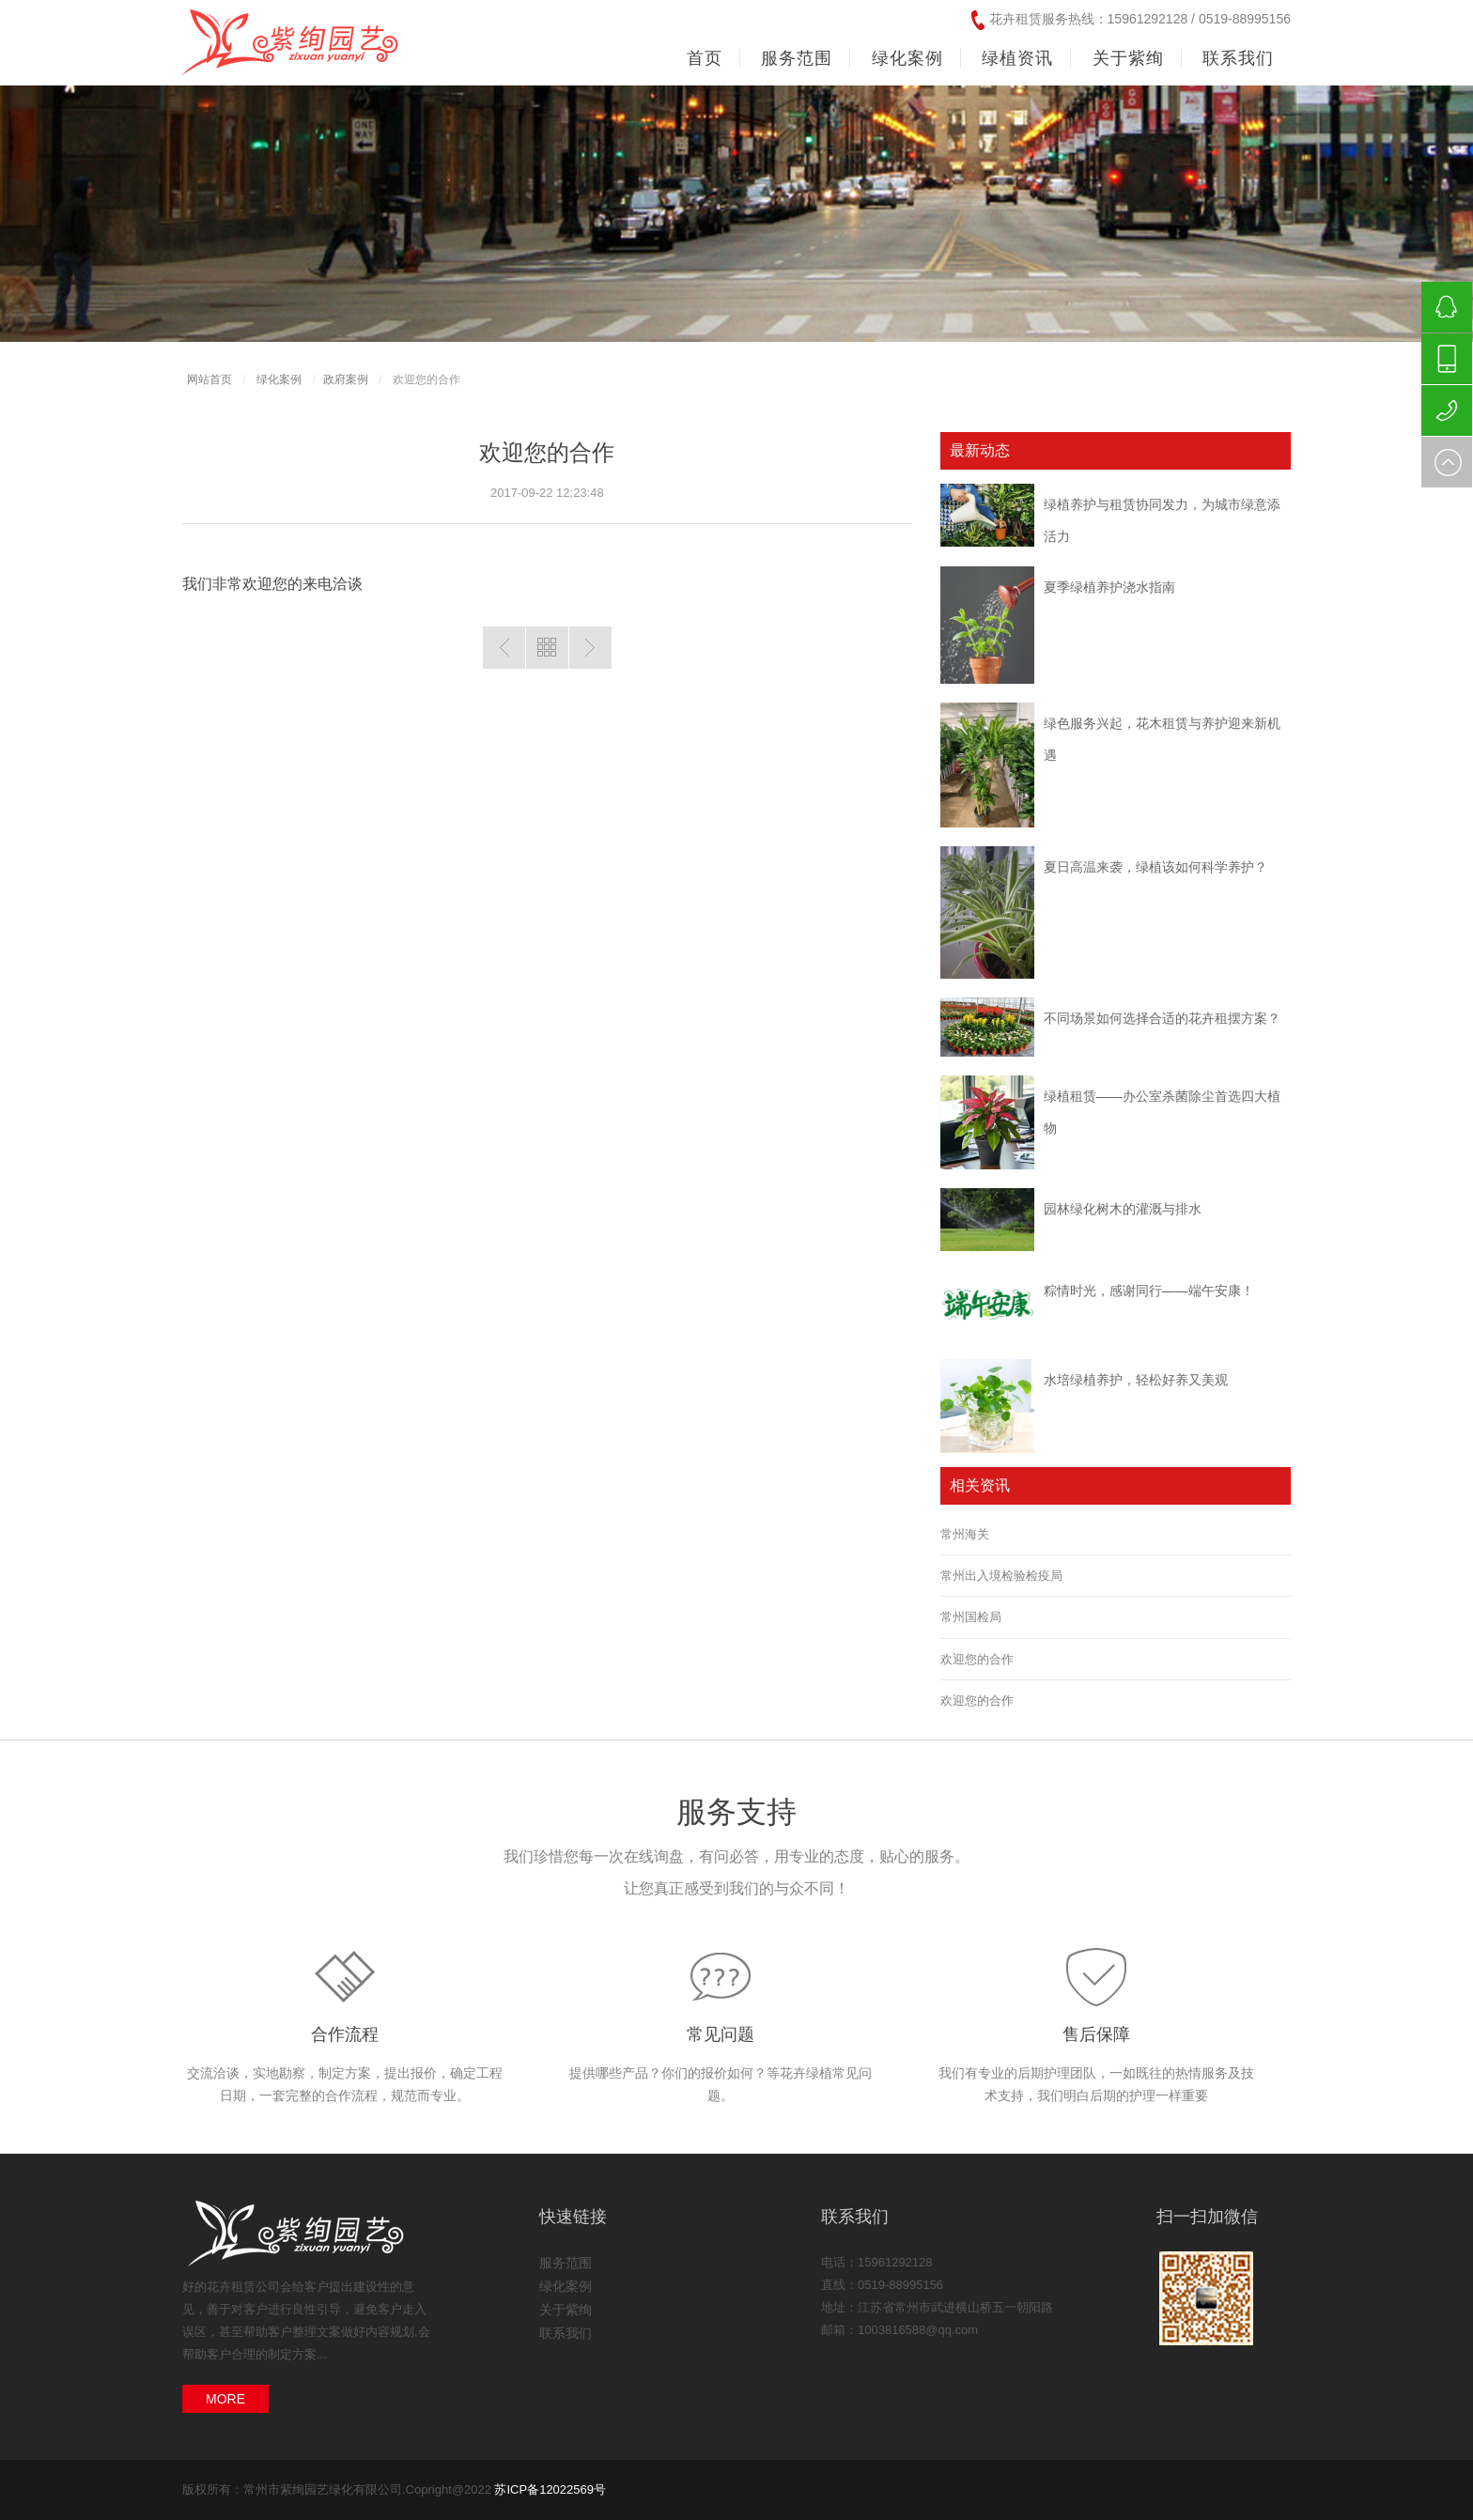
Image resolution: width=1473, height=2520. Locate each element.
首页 (704, 58)
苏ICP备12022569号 (550, 2489)
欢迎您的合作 (977, 1659)
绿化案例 (279, 379)
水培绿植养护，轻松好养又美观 (1136, 1379)
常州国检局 (970, 1617)
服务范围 (565, 2262)
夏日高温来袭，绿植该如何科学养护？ (1155, 866)
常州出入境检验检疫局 (1001, 1576)
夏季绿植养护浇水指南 (1109, 587)
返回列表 (547, 647)
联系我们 (565, 2333)
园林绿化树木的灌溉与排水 (1123, 1208)
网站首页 (209, 379)
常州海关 (964, 1534)
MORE (225, 2398)
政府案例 (345, 379)
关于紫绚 (565, 2309)
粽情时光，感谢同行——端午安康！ (1149, 1290)
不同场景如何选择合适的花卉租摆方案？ (1162, 1018)
